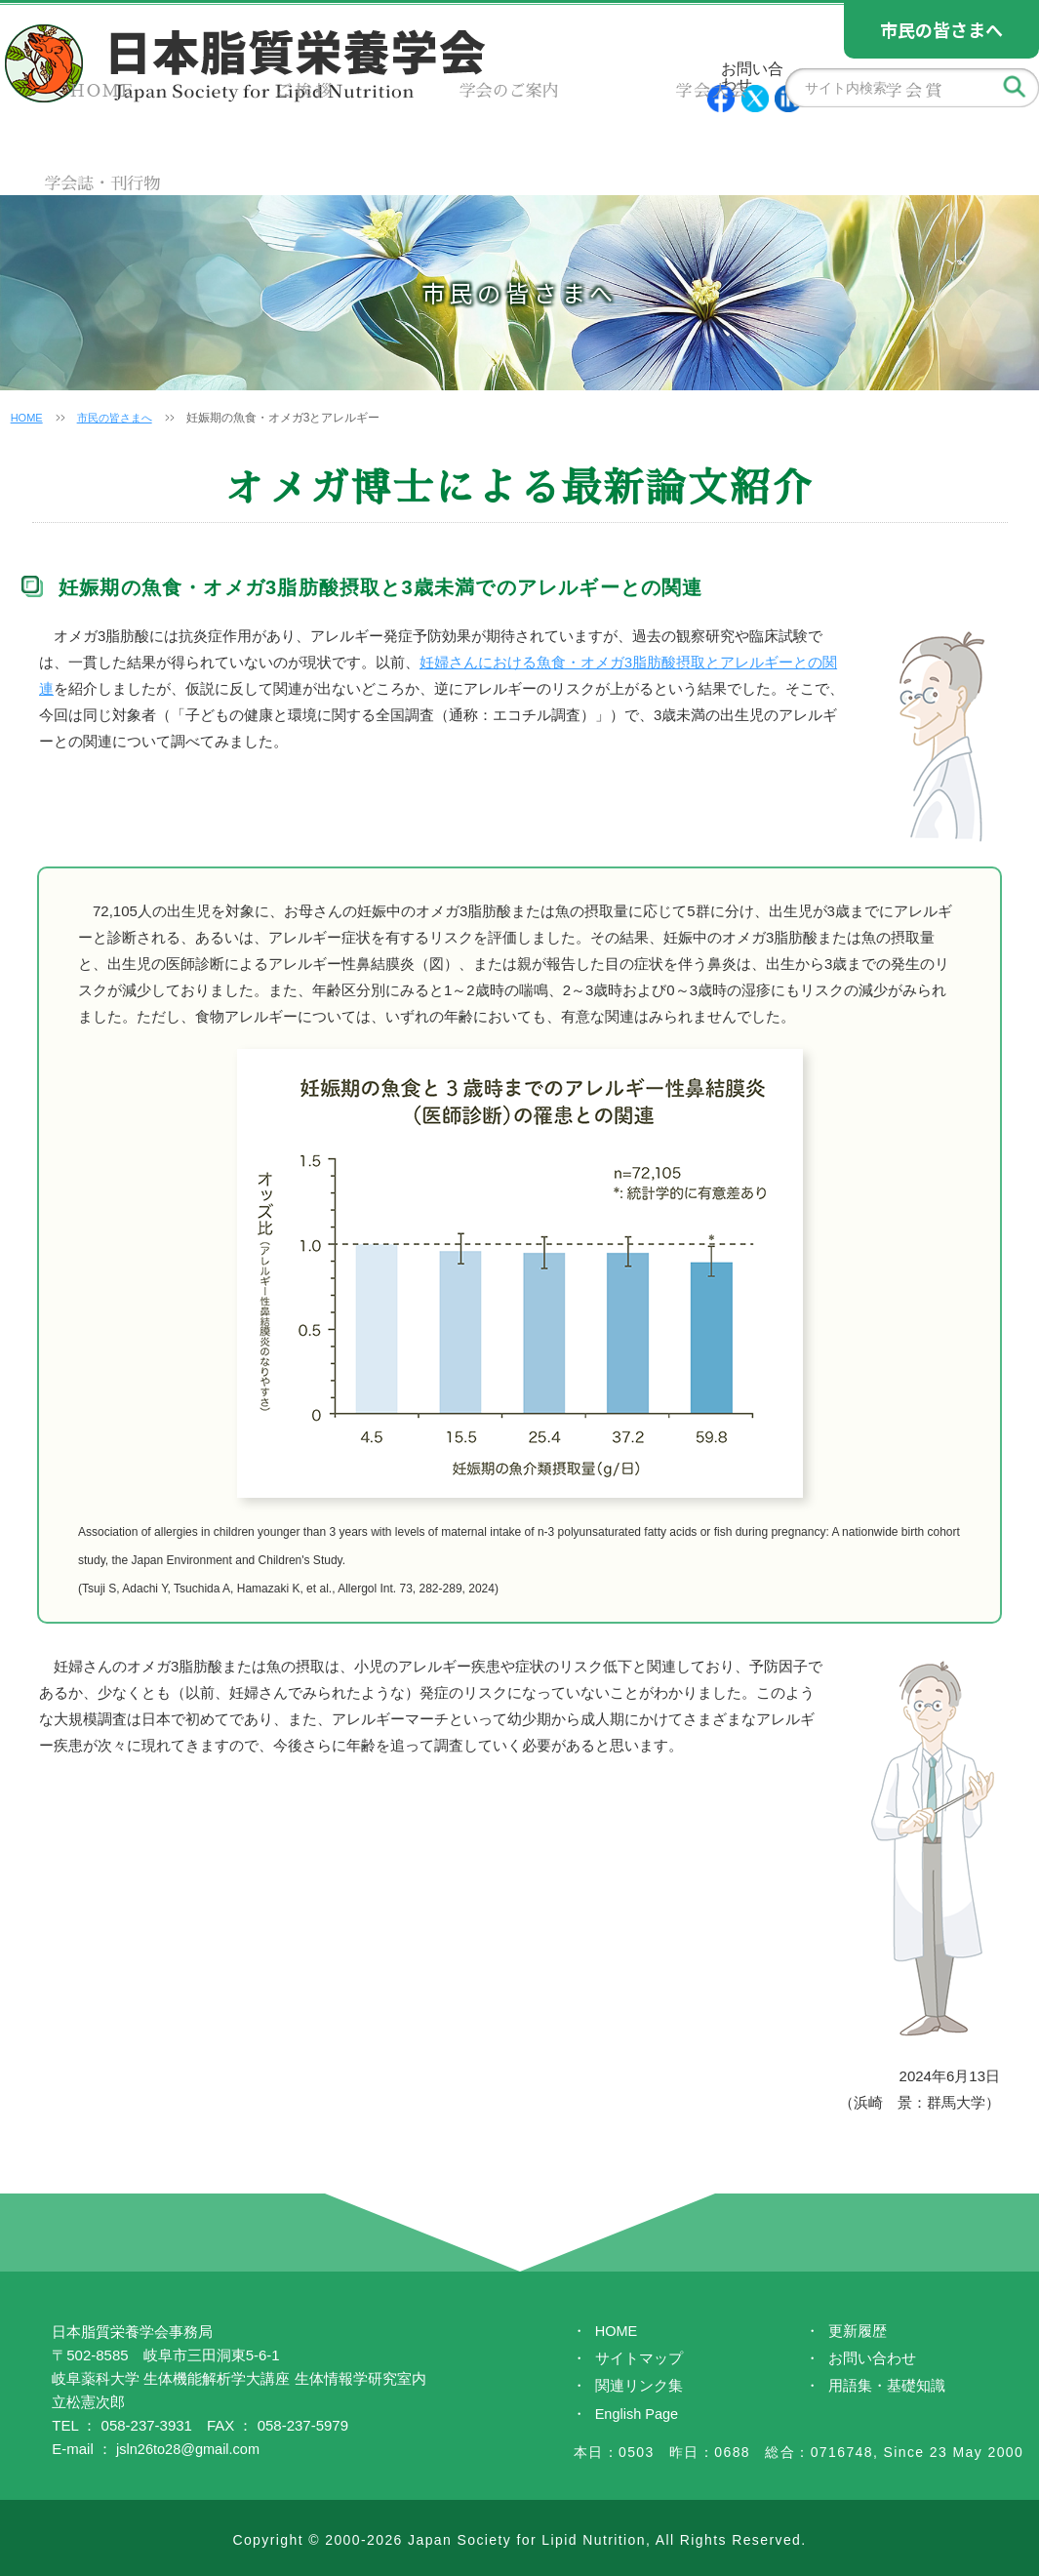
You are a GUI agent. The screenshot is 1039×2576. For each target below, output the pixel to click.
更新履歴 (857, 2331)
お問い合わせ (872, 2360)
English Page (638, 2416)
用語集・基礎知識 (886, 2388)
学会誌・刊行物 (952, 156)
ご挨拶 (259, 156)
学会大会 (606, 156)
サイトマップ (639, 2360)
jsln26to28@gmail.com (190, 2448)
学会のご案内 (433, 156)
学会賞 (779, 156)
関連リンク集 (639, 2388)
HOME (87, 156)
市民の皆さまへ (121, 417)
